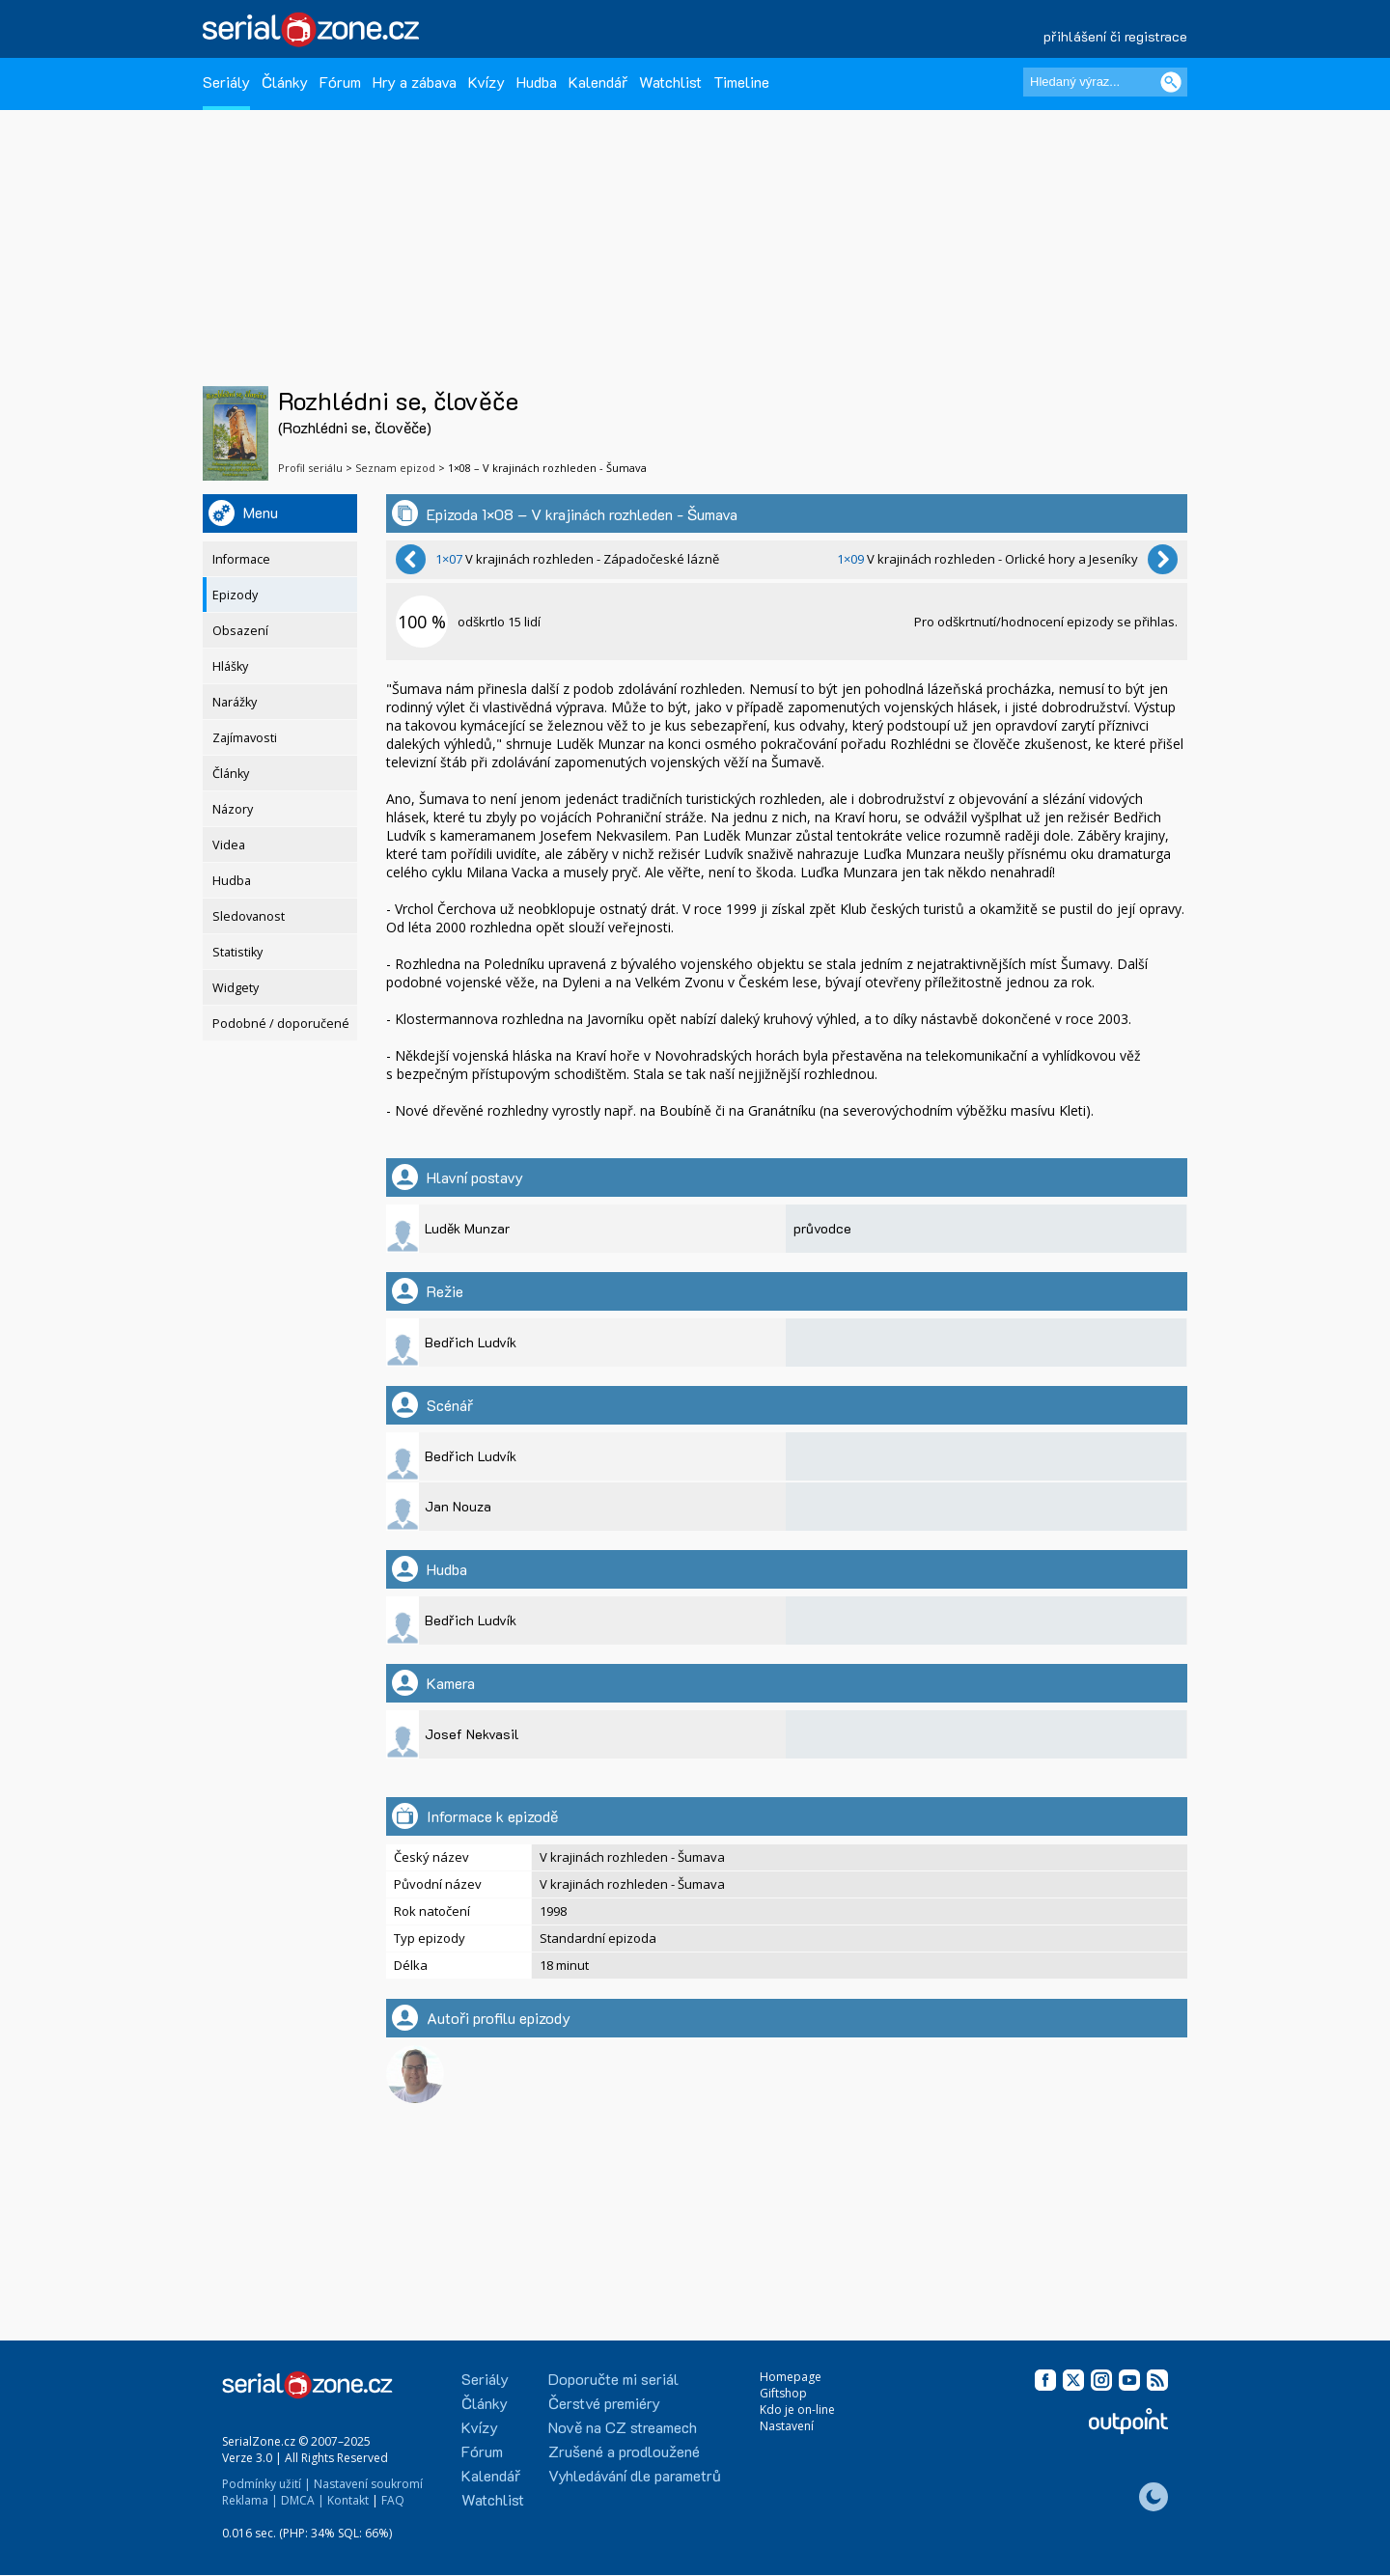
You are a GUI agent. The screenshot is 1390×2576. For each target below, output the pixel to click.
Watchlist (670, 81)
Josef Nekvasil (472, 1734)
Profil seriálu (310, 467)
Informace (241, 559)
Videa (228, 845)
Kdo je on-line (797, 2409)
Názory (232, 809)
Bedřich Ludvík (470, 1342)
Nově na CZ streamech (622, 2427)
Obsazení (240, 631)
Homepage (790, 2376)
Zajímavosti (244, 738)
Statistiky (237, 952)
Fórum (340, 81)
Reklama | (250, 2500)
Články (285, 81)
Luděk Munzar (467, 1228)
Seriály (226, 81)
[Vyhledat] (1171, 82)
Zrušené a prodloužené (624, 2451)
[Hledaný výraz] (1105, 82)
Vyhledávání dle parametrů (634, 2475)
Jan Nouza (458, 1506)
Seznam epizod (395, 467)
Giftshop (783, 2393)
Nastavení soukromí (368, 2484)
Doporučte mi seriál (613, 2378)
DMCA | (302, 2500)
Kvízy (486, 81)
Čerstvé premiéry (604, 2403)
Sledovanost (248, 916)
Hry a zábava (415, 81)
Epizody (235, 595)
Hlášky (230, 666)
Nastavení (787, 2426)
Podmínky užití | (266, 2484)
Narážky (234, 702)
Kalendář (598, 81)
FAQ (392, 2500)
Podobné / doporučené (280, 1023)
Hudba (536, 81)
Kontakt (348, 2500)
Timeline (741, 81)
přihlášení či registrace (1115, 36)
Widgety (235, 988)
